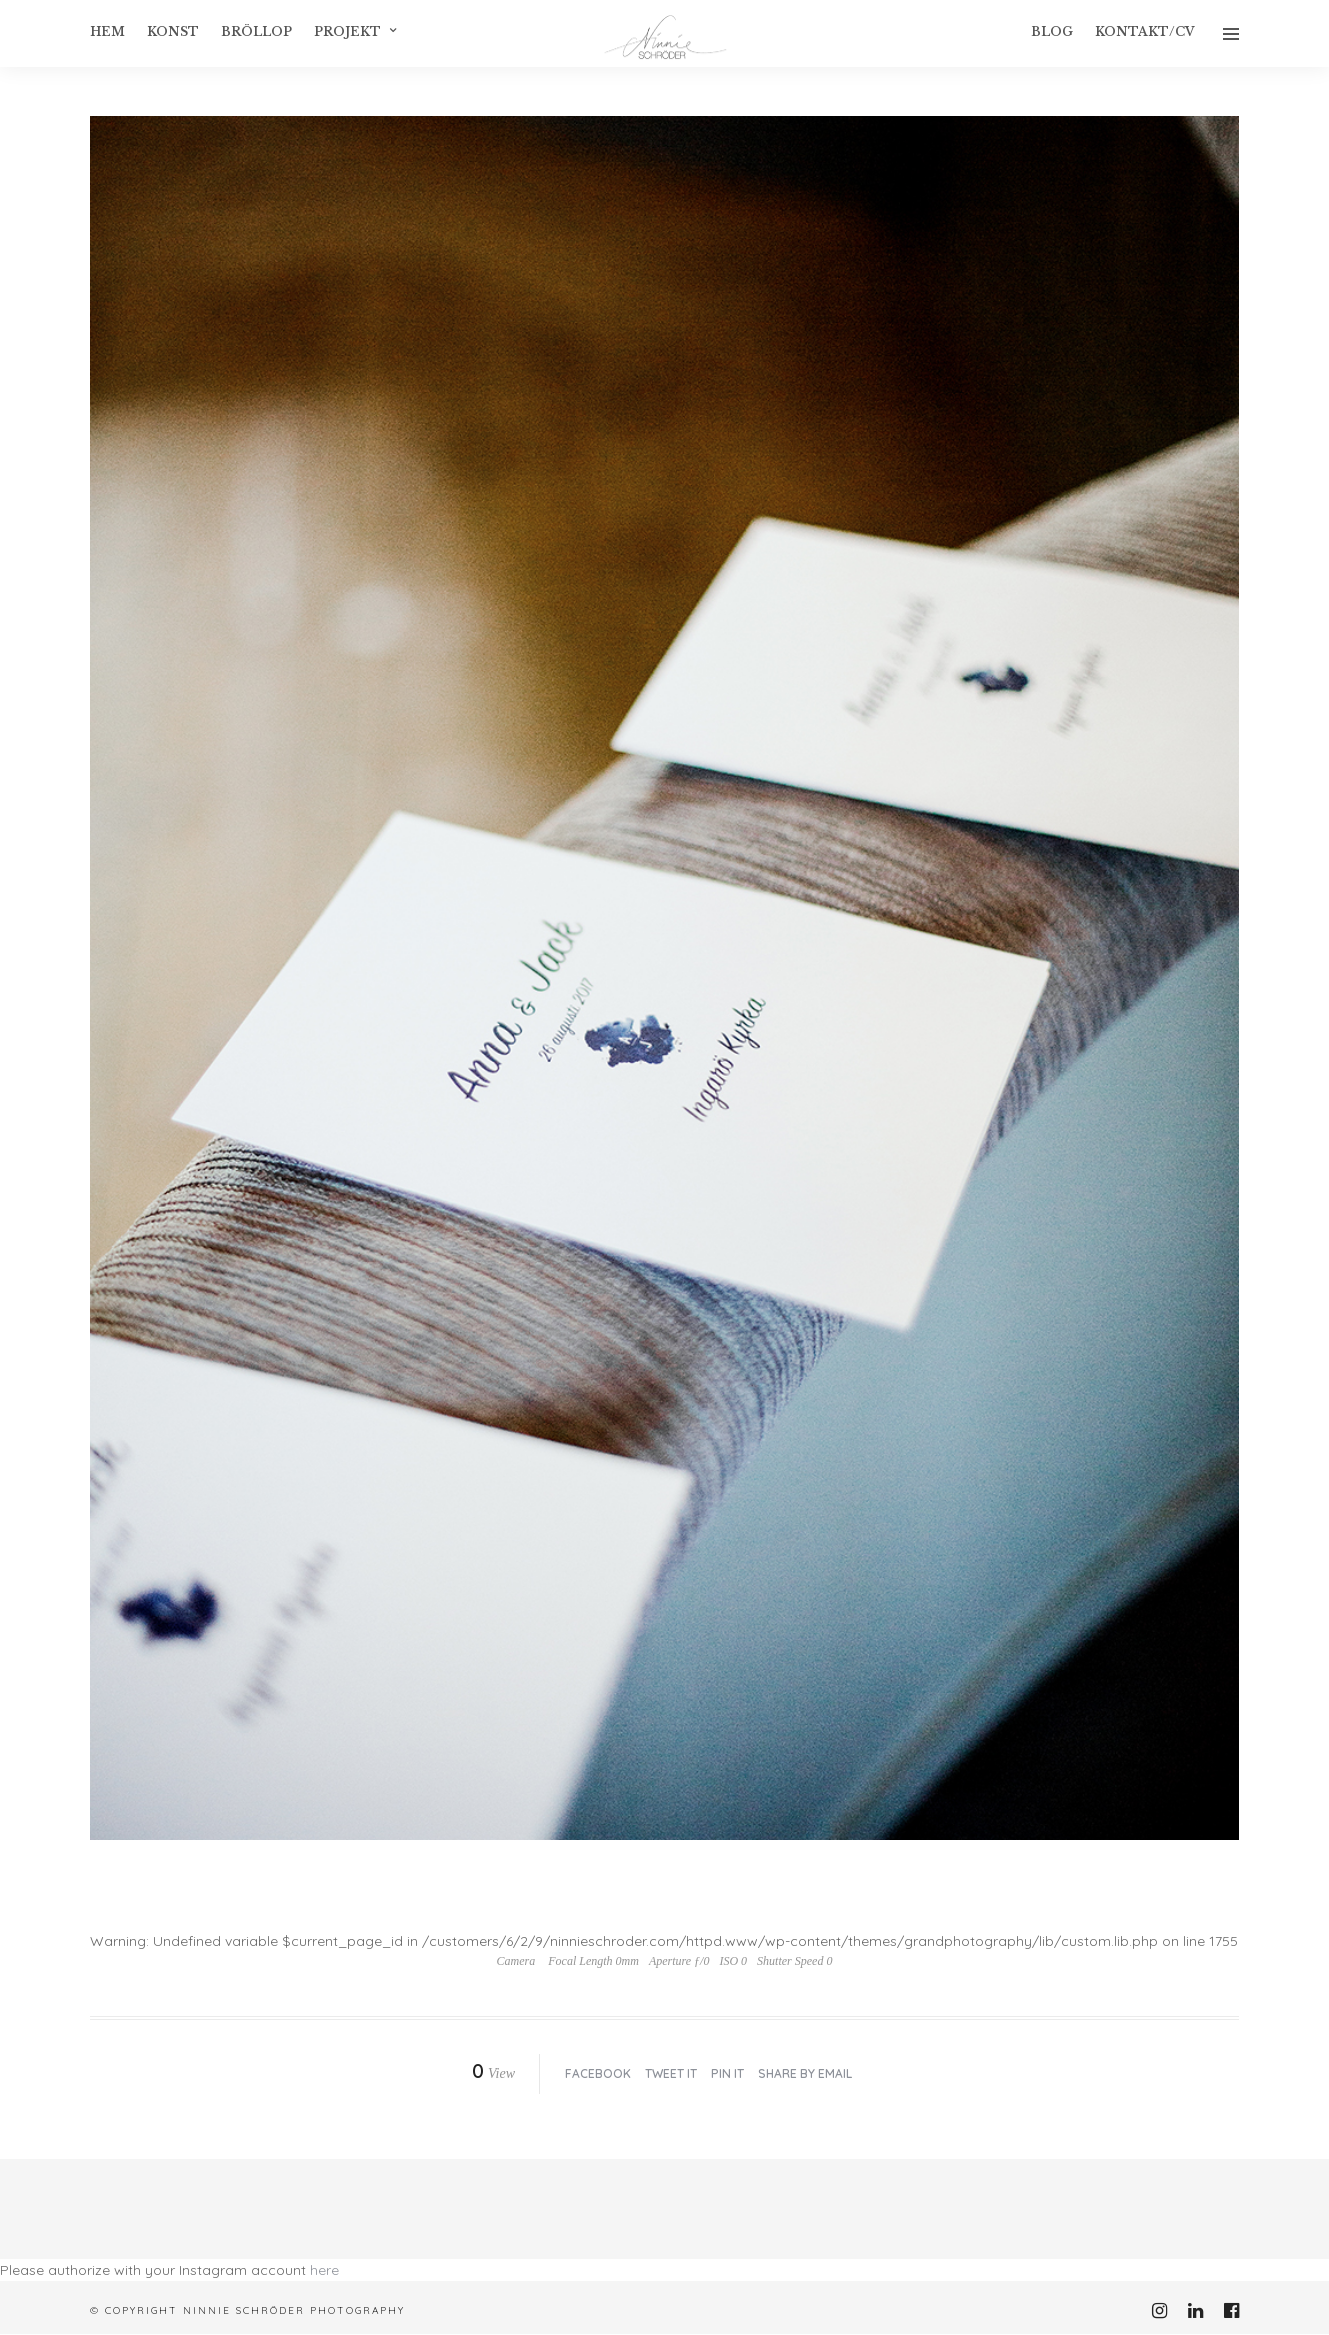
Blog (1052, 31)
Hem (107, 31)
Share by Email (805, 2073)
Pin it (727, 2073)
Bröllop (256, 31)
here (324, 2270)
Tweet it (671, 2073)
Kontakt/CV (1145, 31)
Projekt (347, 31)
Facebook (598, 2073)
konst (173, 31)
